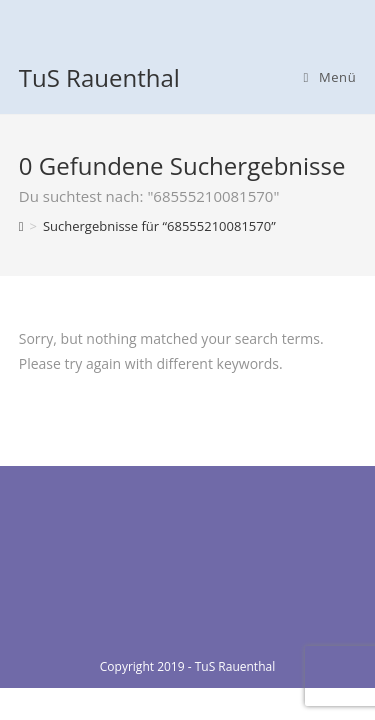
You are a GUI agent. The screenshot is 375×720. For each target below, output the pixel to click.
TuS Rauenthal (99, 77)
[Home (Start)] (21, 226)
